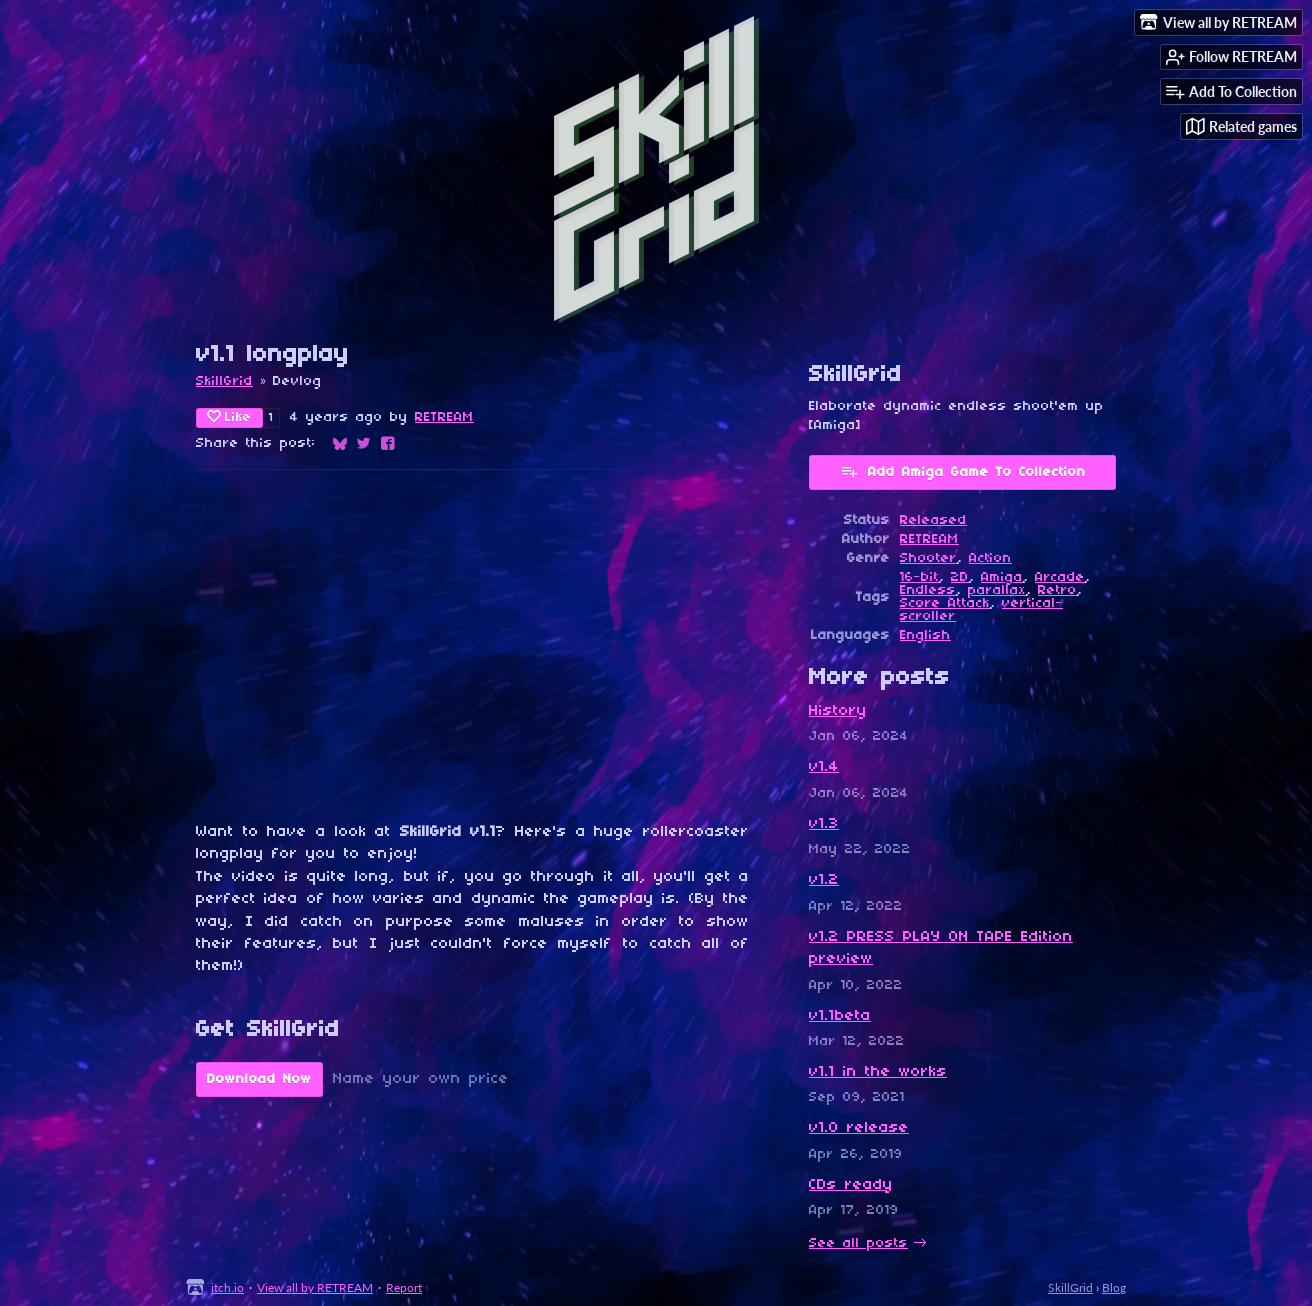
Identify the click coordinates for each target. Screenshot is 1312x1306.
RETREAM (444, 417)
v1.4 (824, 767)
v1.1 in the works (878, 1072)
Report (404, 1287)
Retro (1057, 590)
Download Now (259, 1079)
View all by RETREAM (315, 1287)
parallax (997, 590)
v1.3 (824, 824)
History (838, 711)
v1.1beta (840, 1016)
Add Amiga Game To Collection (963, 471)
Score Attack (945, 603)
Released (933, 520)
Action (990, 558)
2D (960, 577)
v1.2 (824, 880)
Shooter (928, 558)
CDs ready (851, 1185)
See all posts (858, 1243)
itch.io (227, 1287)
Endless (928, 590)
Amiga (1002, 577)
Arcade (1060, 577)
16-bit (919, 577)
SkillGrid (224, 381)
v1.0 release (859, 1128)
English (925, 635)
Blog (1114, 1287)
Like (229, 417)
